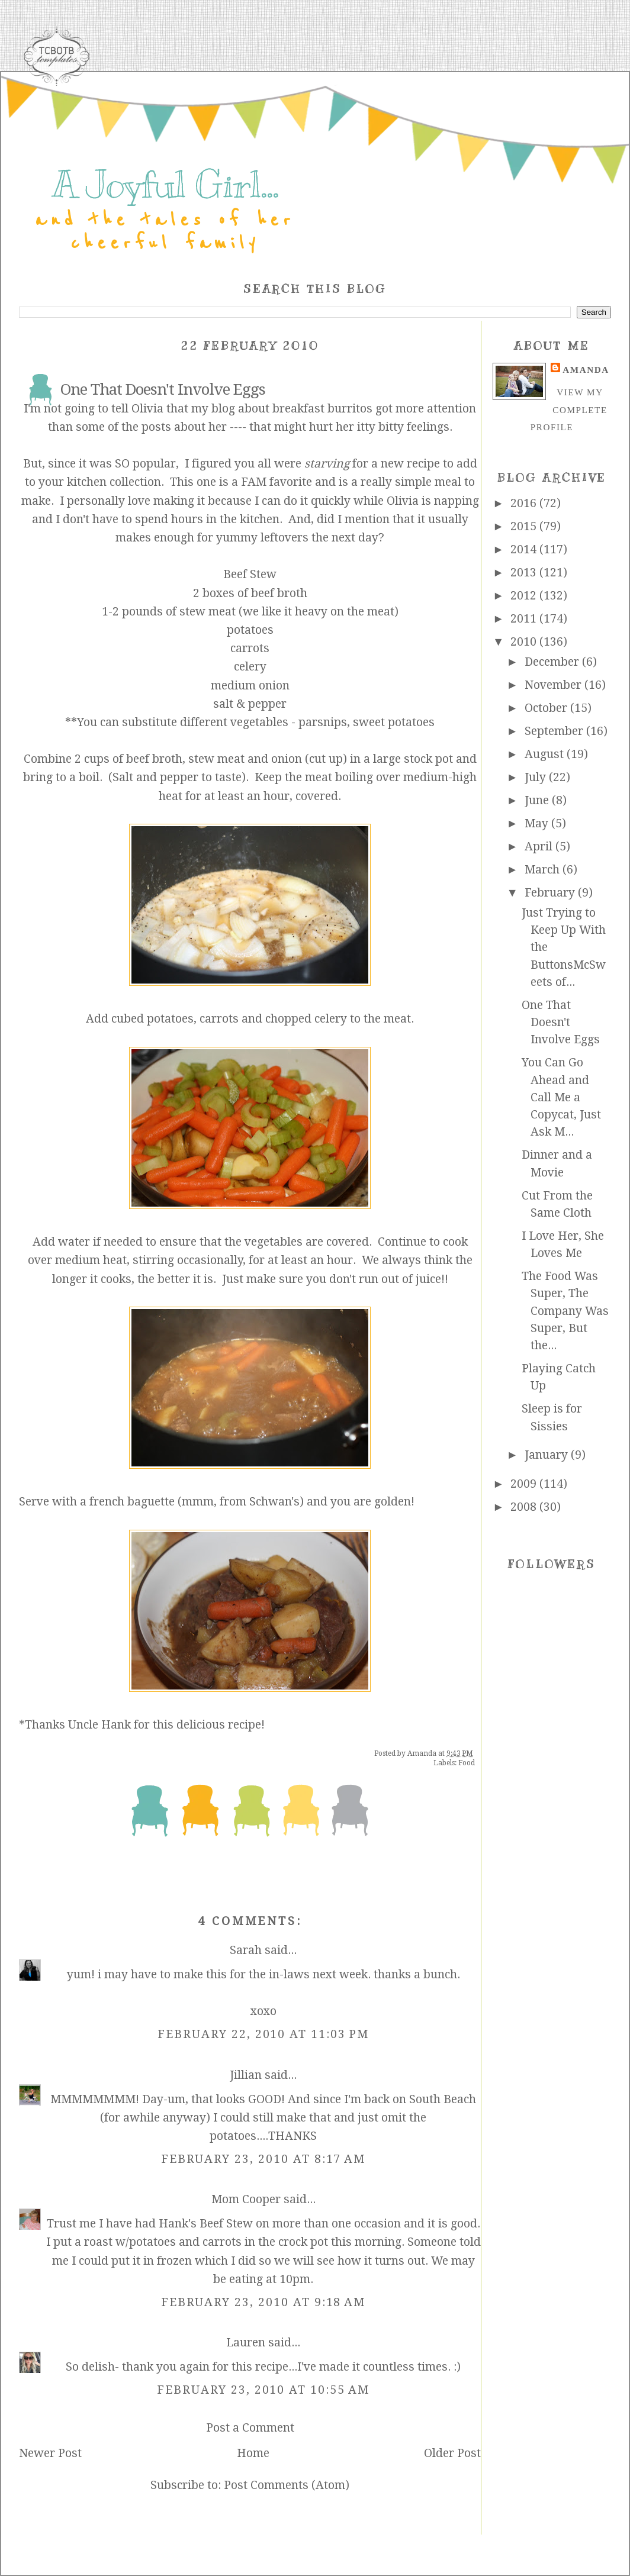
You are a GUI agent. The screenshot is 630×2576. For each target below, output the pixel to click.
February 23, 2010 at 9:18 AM (263, 2302)
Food (466, 1763)
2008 (524, 1507)
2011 (524, 619)
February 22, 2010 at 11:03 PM (263, 2034)
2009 (524, 1484)
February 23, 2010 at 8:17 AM (263, 2159)
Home (253, 2453)
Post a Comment (250, 2428)
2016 (524, 503)
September (555, 731)
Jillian (246, 2075)
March (543, 869)
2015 (524, 526)
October (547, 708)
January (548, 1455)
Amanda (585, 370)
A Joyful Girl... (165, 185)
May (538, 823)
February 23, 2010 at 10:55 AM (263, 2390)
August (546, 754)
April (540, 846)
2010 (524, 642)
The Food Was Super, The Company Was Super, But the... (565, 1310)
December (553, 662)
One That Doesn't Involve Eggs (561, 1022)
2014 (524, 549)
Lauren (245, 2342)
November (554, 685)
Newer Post (50, 2453)
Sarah (246, 1950)
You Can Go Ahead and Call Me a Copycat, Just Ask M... (561, 1097)
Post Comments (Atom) (286, 2485)
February (551, 892)
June (538, 800)
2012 (524, 595)
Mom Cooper (246, 2199)
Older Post (452, 2453)
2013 (524, 572)
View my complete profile (569, 409)
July (537, 777)
